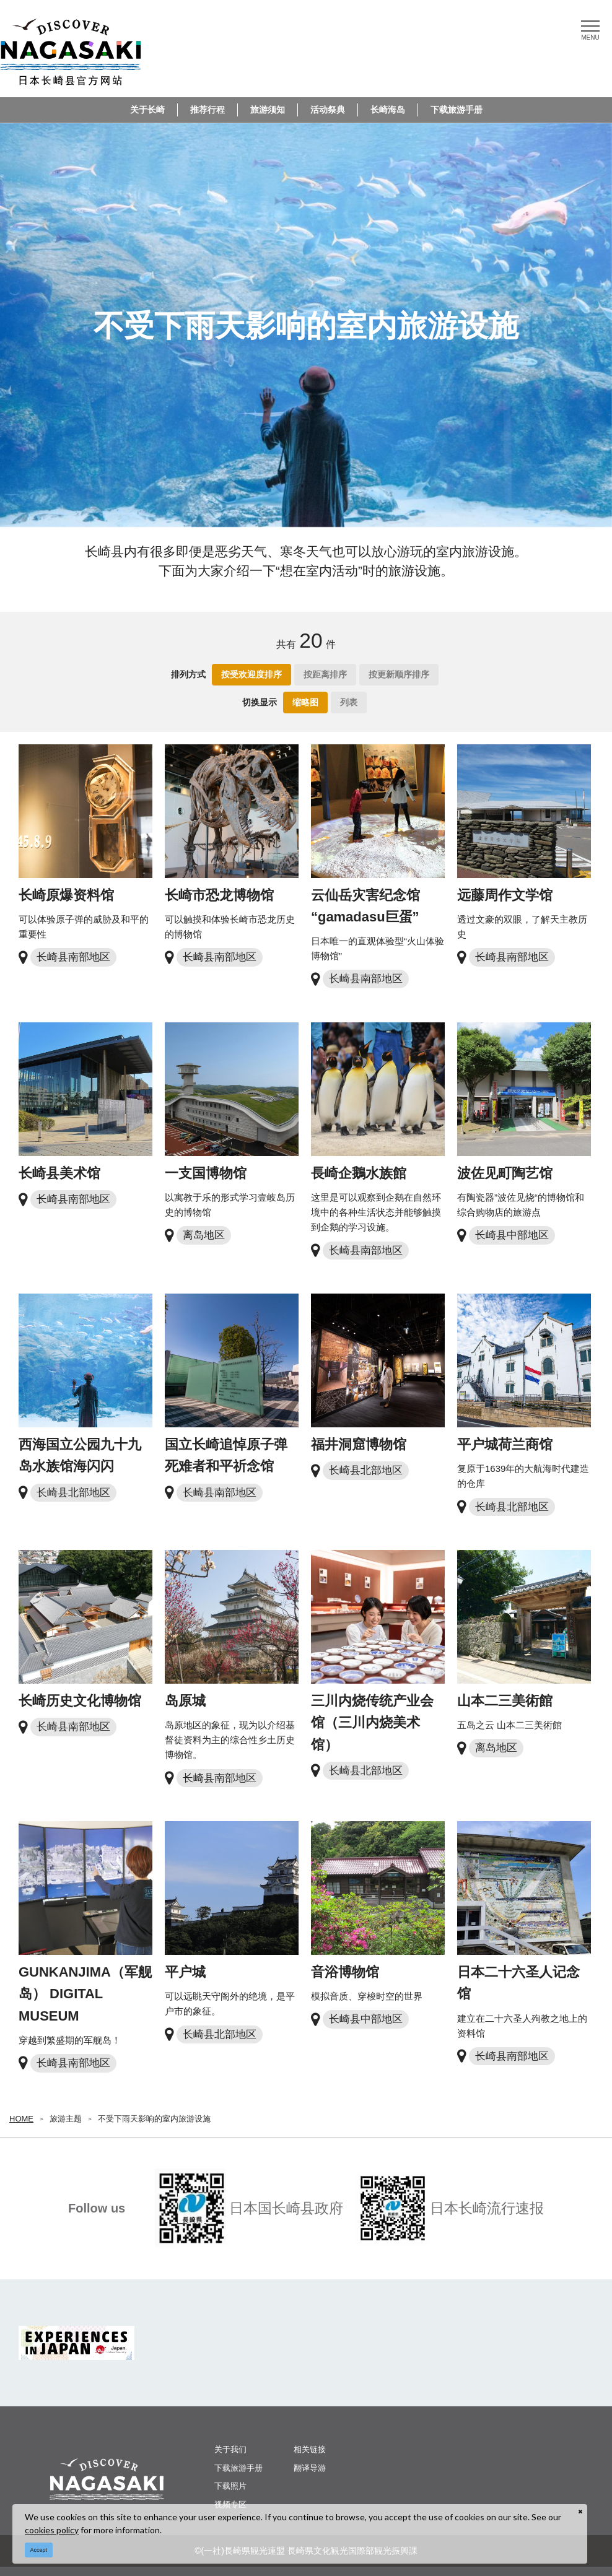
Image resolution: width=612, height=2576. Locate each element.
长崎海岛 (387, 110)
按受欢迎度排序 (251, 674)
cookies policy (52, 2530)
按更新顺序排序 (399, 674)
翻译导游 (310, 2468)
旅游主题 (66, 2118)
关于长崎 (147, 110)
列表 (348, 702)
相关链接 (310, 2449)
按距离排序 (325, 674)
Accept (39, 2550)
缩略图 (305, 702)
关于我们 (230, 2449)
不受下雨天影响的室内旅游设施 (154, 2118)
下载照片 (230, 2486)
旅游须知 (267, 110)
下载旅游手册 (457, 110)
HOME (21, 2118)
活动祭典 (327, 110)
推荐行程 (207, 110)
